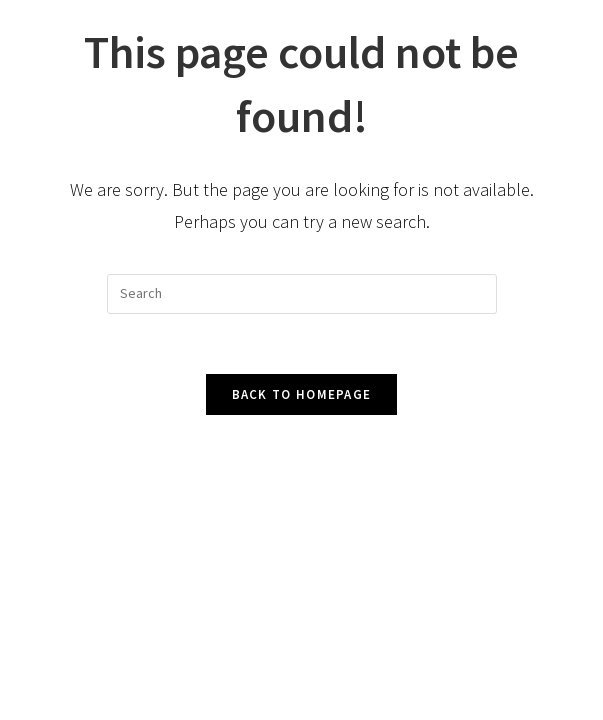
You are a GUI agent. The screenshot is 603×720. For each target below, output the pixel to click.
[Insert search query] (302, 294)
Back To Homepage (302, 394)
